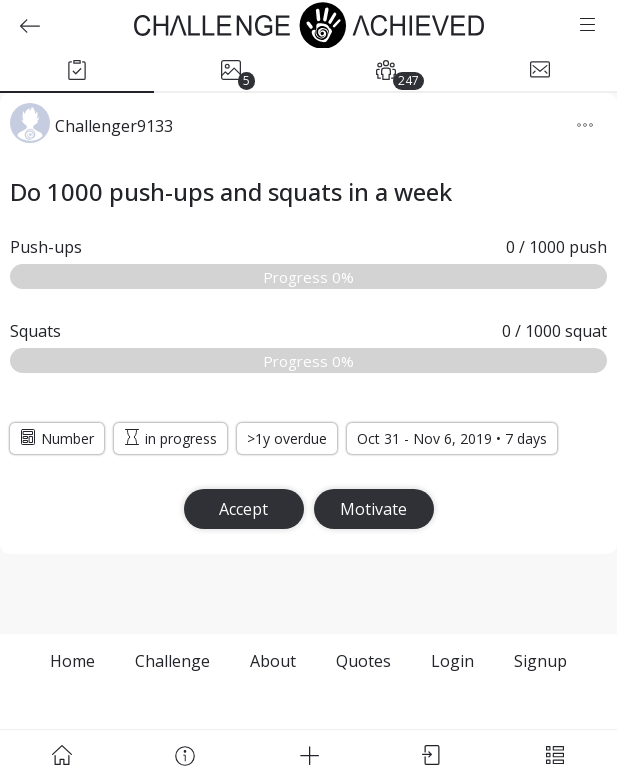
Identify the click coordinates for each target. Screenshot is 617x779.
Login (452, 661)
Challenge (172, 661)
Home (72, 661)
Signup (540, 661)
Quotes (363, 661)
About (273, 661)
